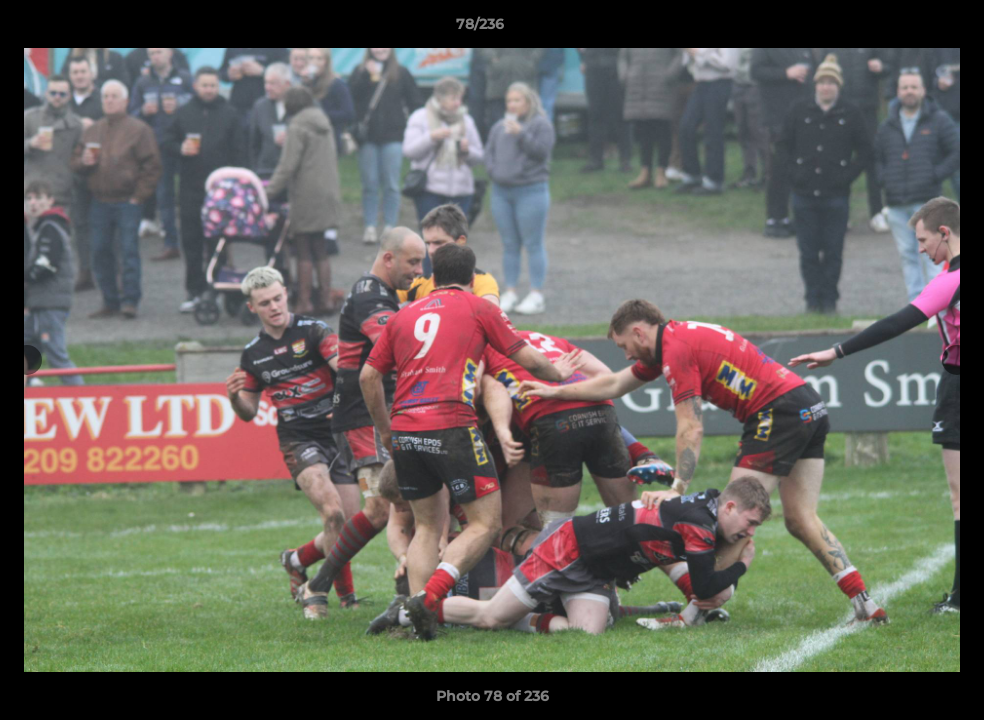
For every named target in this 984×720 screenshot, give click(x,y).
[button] (900, 29)
